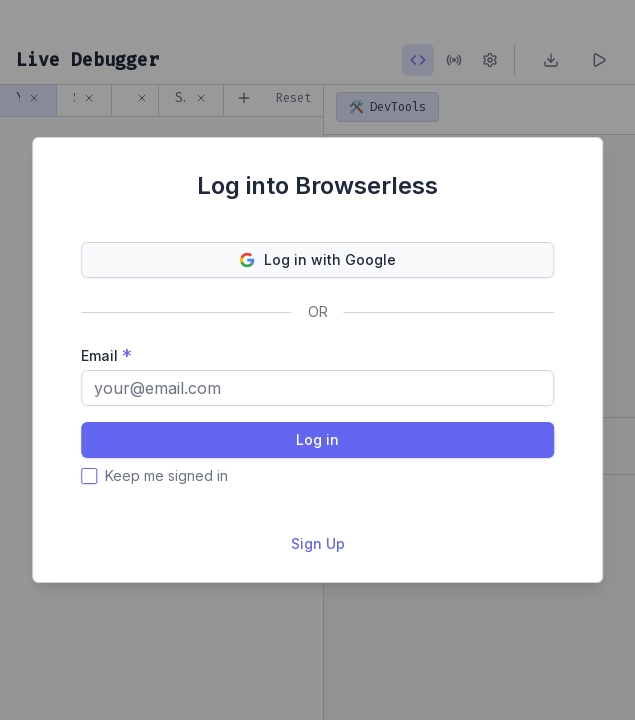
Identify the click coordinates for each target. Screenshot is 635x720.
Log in (317, 439)
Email (99, 355)
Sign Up (318, 543)
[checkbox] (89, 476)
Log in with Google (318, 259)
